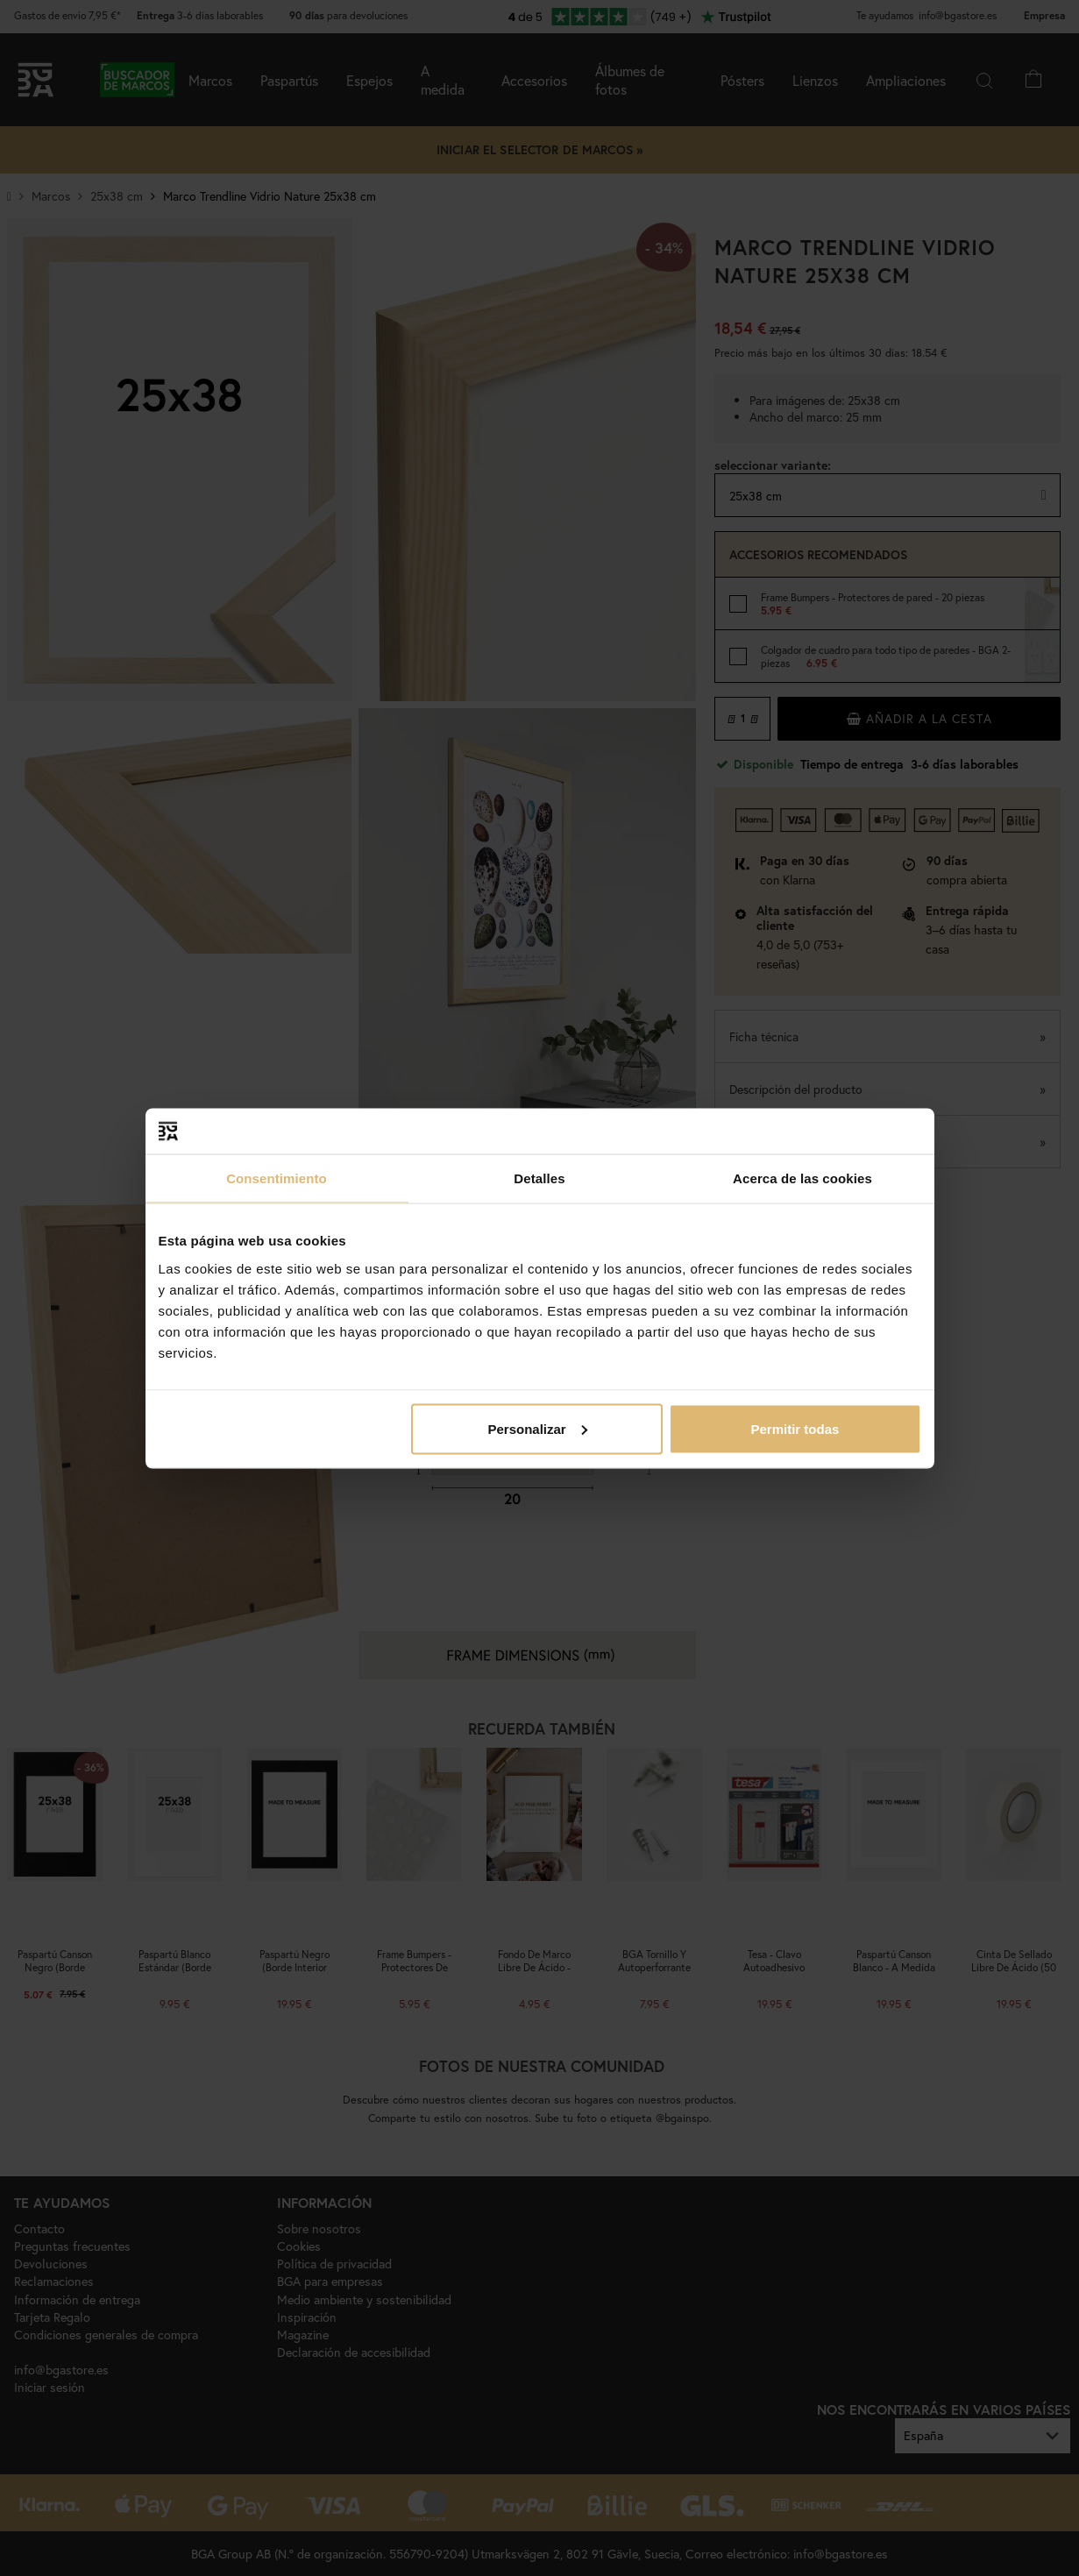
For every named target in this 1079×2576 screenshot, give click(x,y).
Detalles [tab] (539, 1178)
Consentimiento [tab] (276, 1178)
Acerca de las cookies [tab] (802, 1178)
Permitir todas (795, 1428)
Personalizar (537, 1428)
